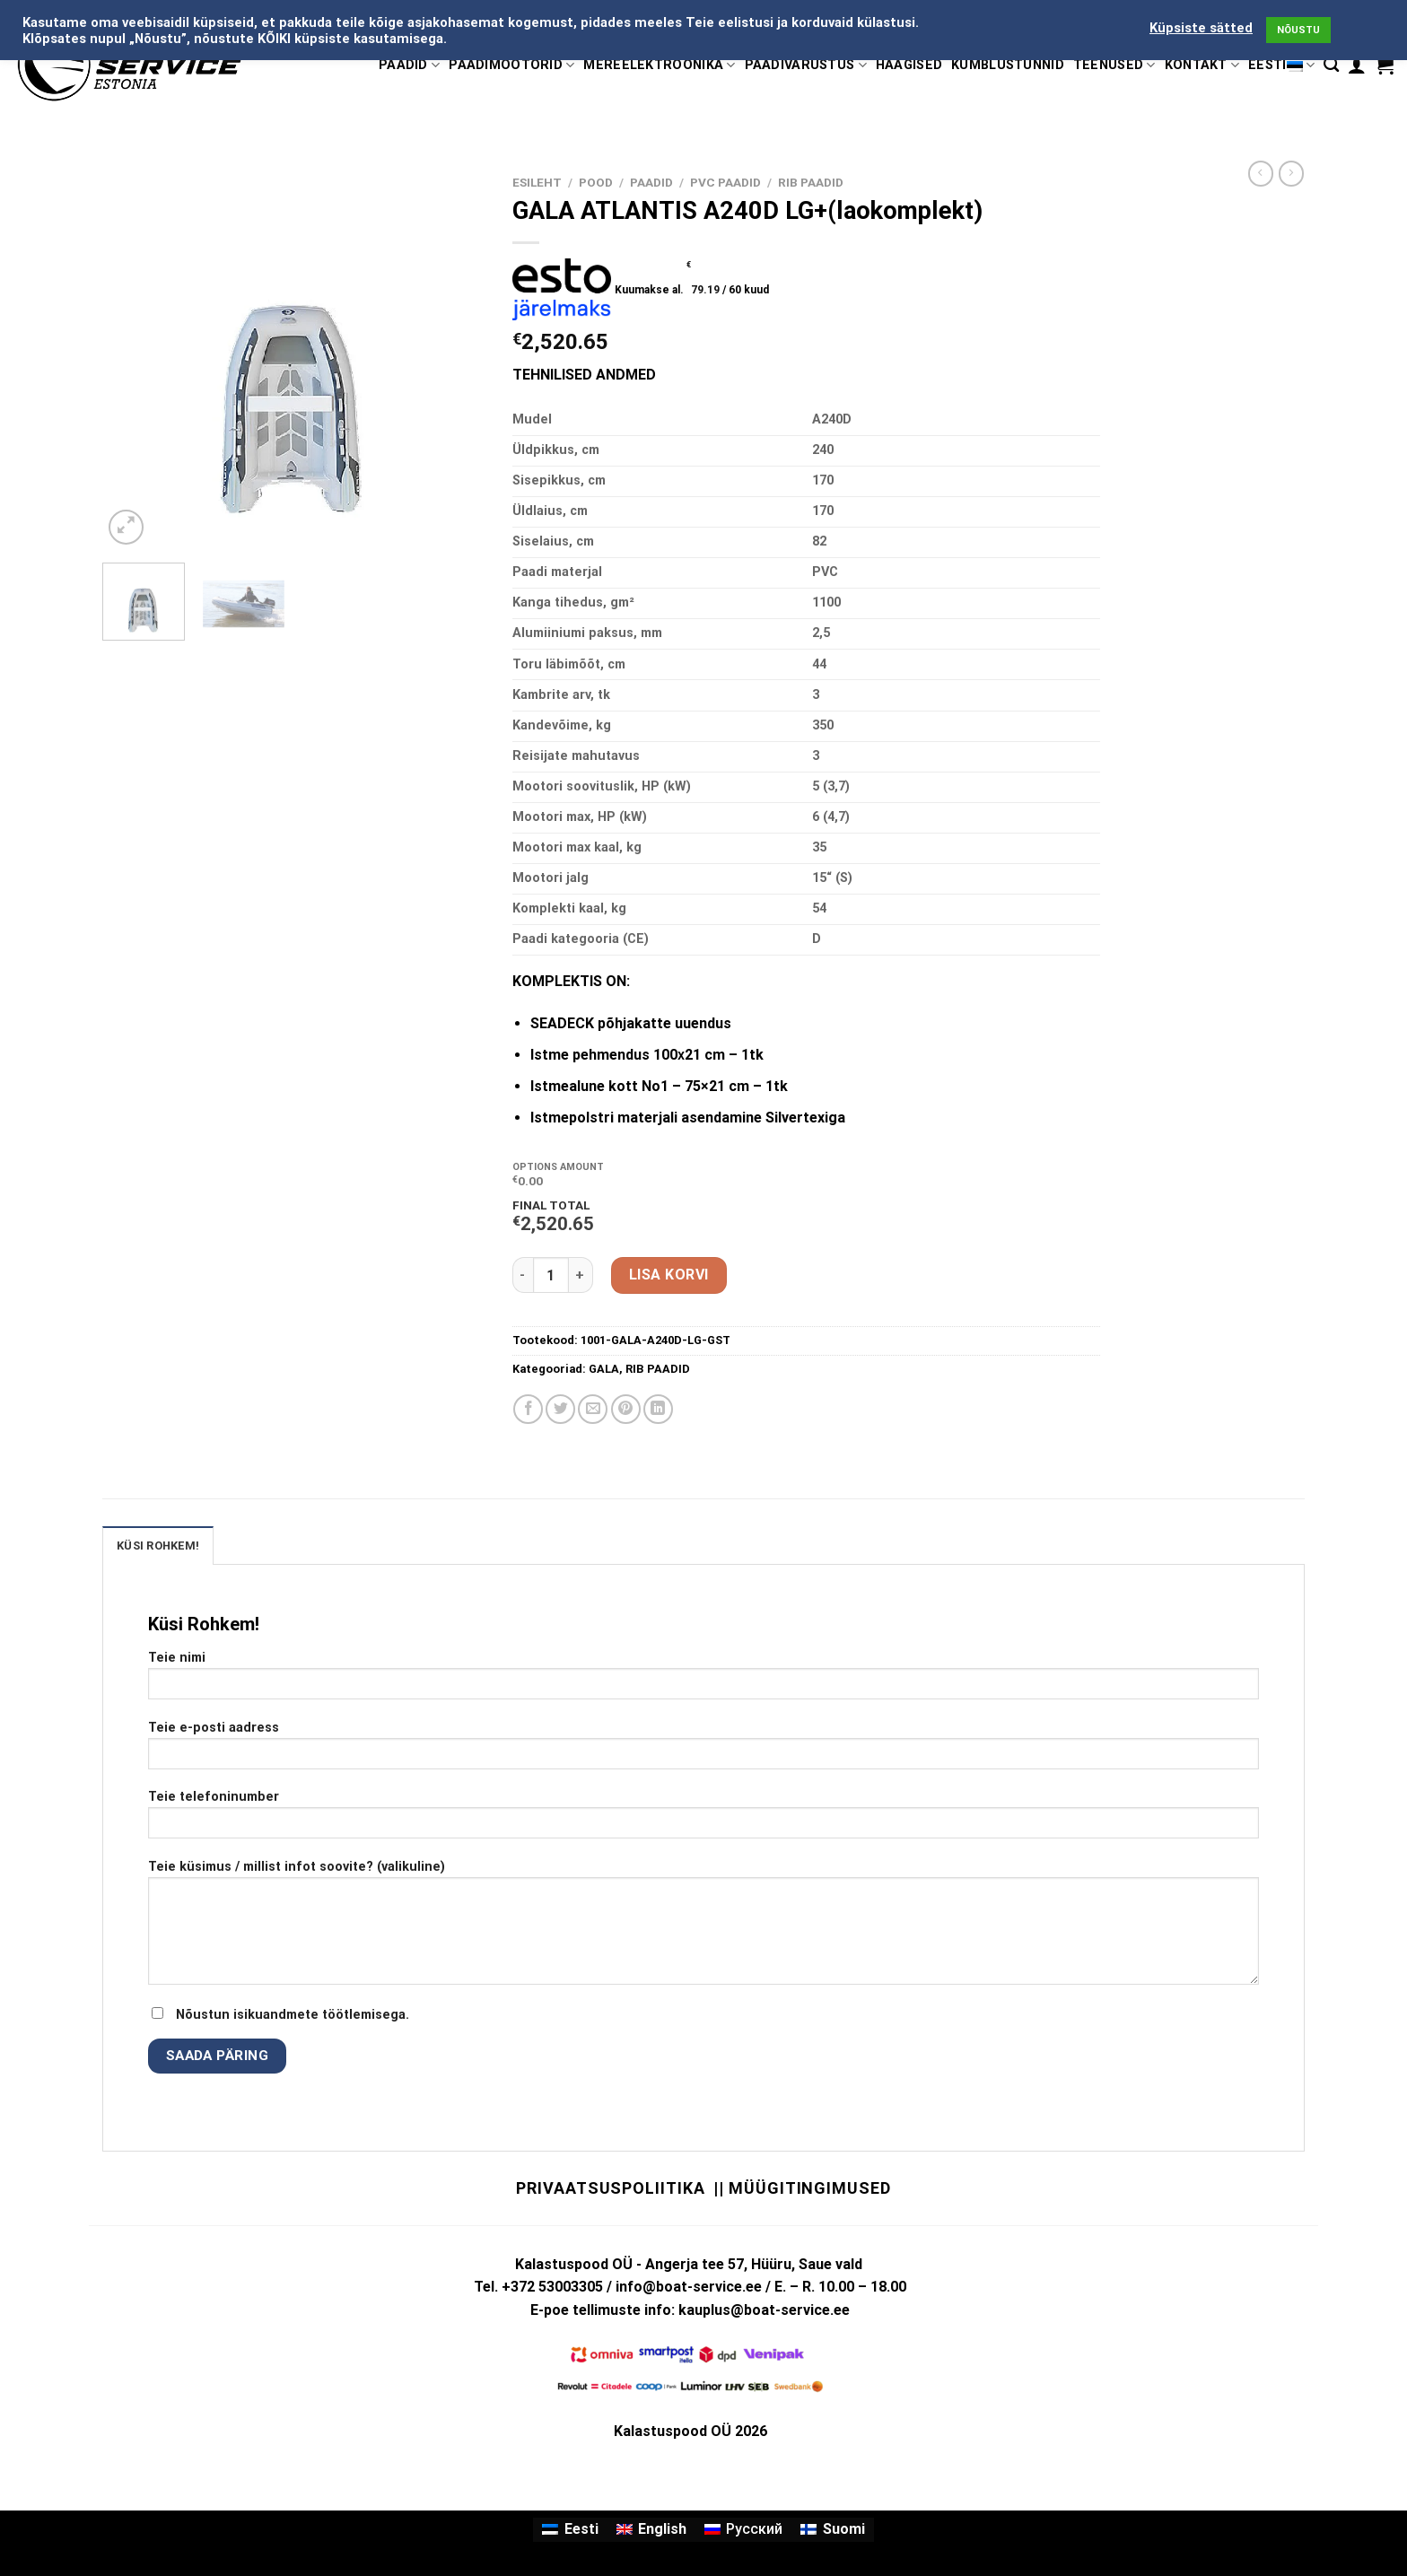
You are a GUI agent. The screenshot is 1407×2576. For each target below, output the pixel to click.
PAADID (409, 65)
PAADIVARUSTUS (806, 65)
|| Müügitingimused (801, 2188)
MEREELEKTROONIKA (659, 65)
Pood (596, 182)
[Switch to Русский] (743, 2530)
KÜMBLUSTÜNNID (1007, 65)
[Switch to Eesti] (570, 2530)
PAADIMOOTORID (511, 65)
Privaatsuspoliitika (610, 2188)
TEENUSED (1114, 65)
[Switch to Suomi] (832, 2530)
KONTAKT (1202, 65)
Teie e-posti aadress (703, 1751)
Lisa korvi (669, 1274)
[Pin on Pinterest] (626, 1409)
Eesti (1281, 65)
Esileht (537, 182)
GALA (604, 1368)
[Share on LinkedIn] (658, 1409)
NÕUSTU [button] (1298, 30)
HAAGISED (909, 65)
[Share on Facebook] (528, 1409)
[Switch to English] (651, 2530)
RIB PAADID (810, 182)
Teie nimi (703, 1681)
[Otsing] (1331, 65)
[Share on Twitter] (560, 1409)
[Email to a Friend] (592, 1409)
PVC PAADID (725, 182)
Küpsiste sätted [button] (1201, 28)
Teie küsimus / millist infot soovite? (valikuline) (703, 1928)
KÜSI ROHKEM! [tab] (158, 1545)
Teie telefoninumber (703, 1820)
